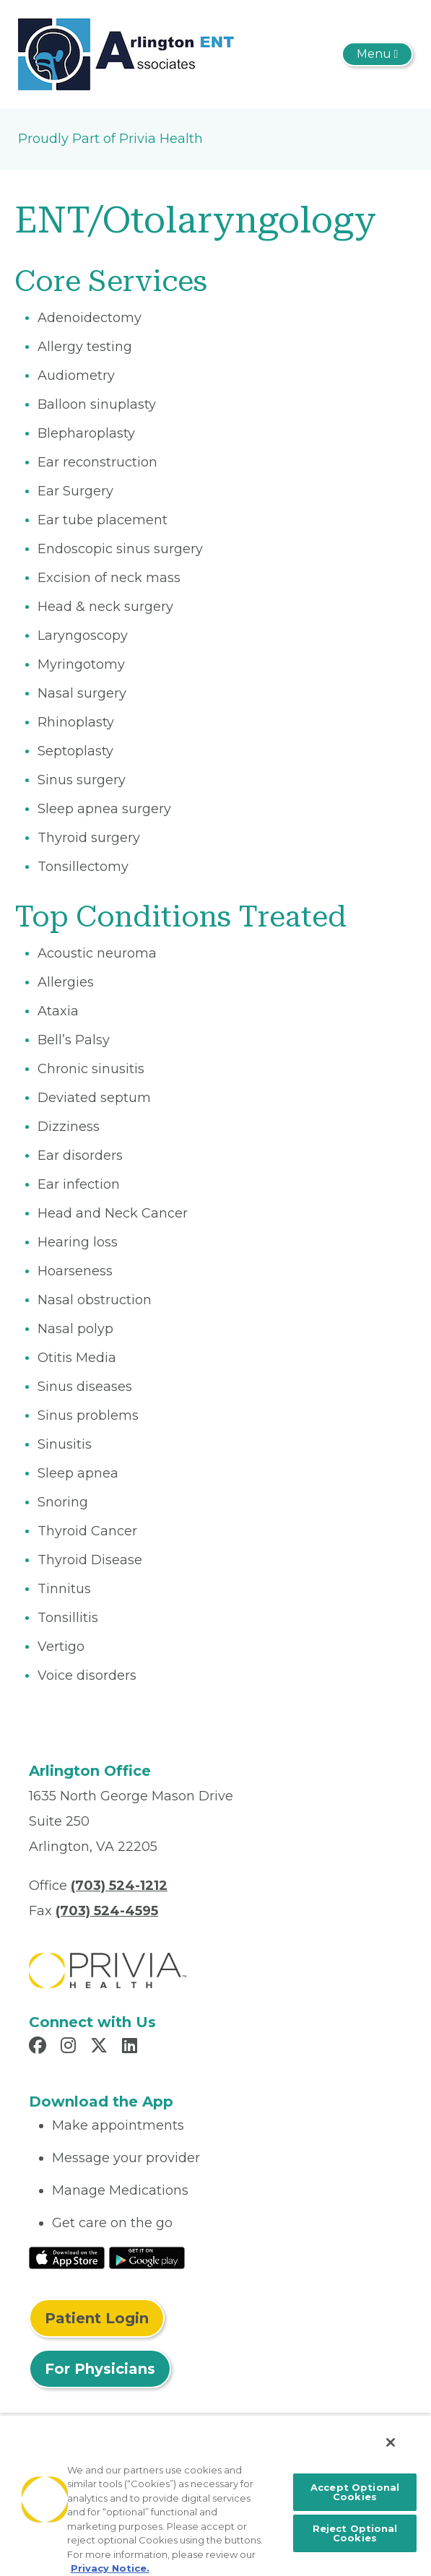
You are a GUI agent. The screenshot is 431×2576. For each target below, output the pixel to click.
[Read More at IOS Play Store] (67, 2257)
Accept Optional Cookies (354, 2491)
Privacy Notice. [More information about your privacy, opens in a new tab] (110, 2568)
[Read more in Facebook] (40, 2047)
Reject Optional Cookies (355, 2533)
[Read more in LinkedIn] (132, 2047)
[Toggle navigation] (377, 54)
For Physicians (100, 2368)
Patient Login (97, 2318)
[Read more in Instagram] (70, 2047)
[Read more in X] (101, 2047)
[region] (215, 2495)
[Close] (390, 2442)
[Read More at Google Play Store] (147, 2257)
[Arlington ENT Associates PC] (126, 53)
